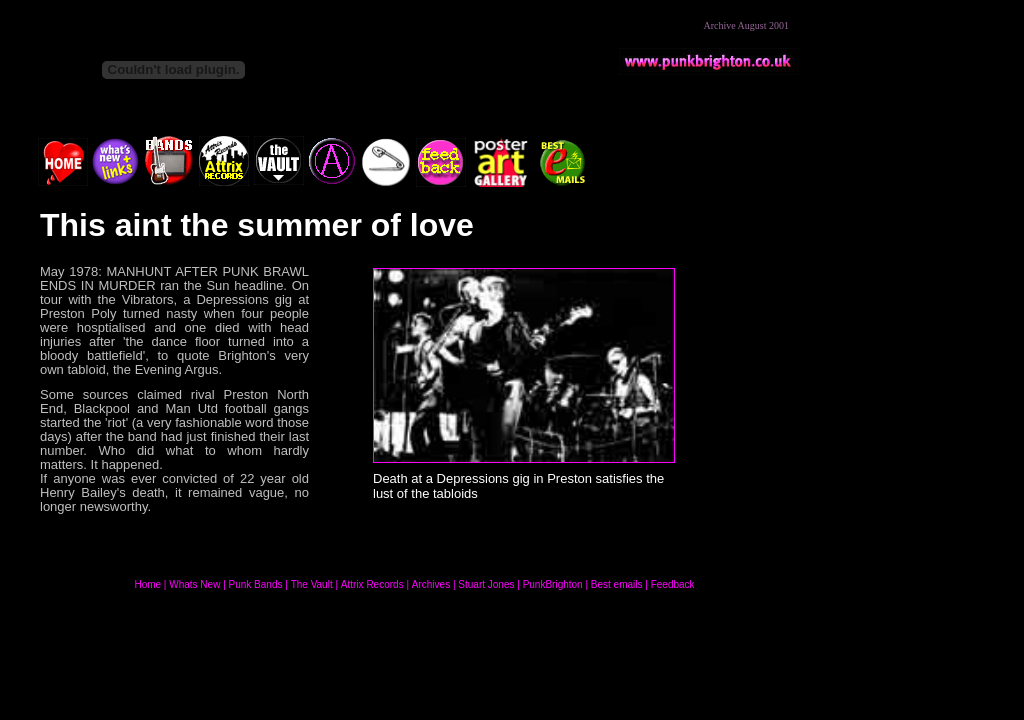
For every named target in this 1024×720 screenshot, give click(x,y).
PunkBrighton (553, 584)
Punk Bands (256, 584)
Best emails (617, 584)
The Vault (312, 584)
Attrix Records (372, 584)
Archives (431, 584)
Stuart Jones (487, 584)
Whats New (194, 584)
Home (147, 584)
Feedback (673, 584)
